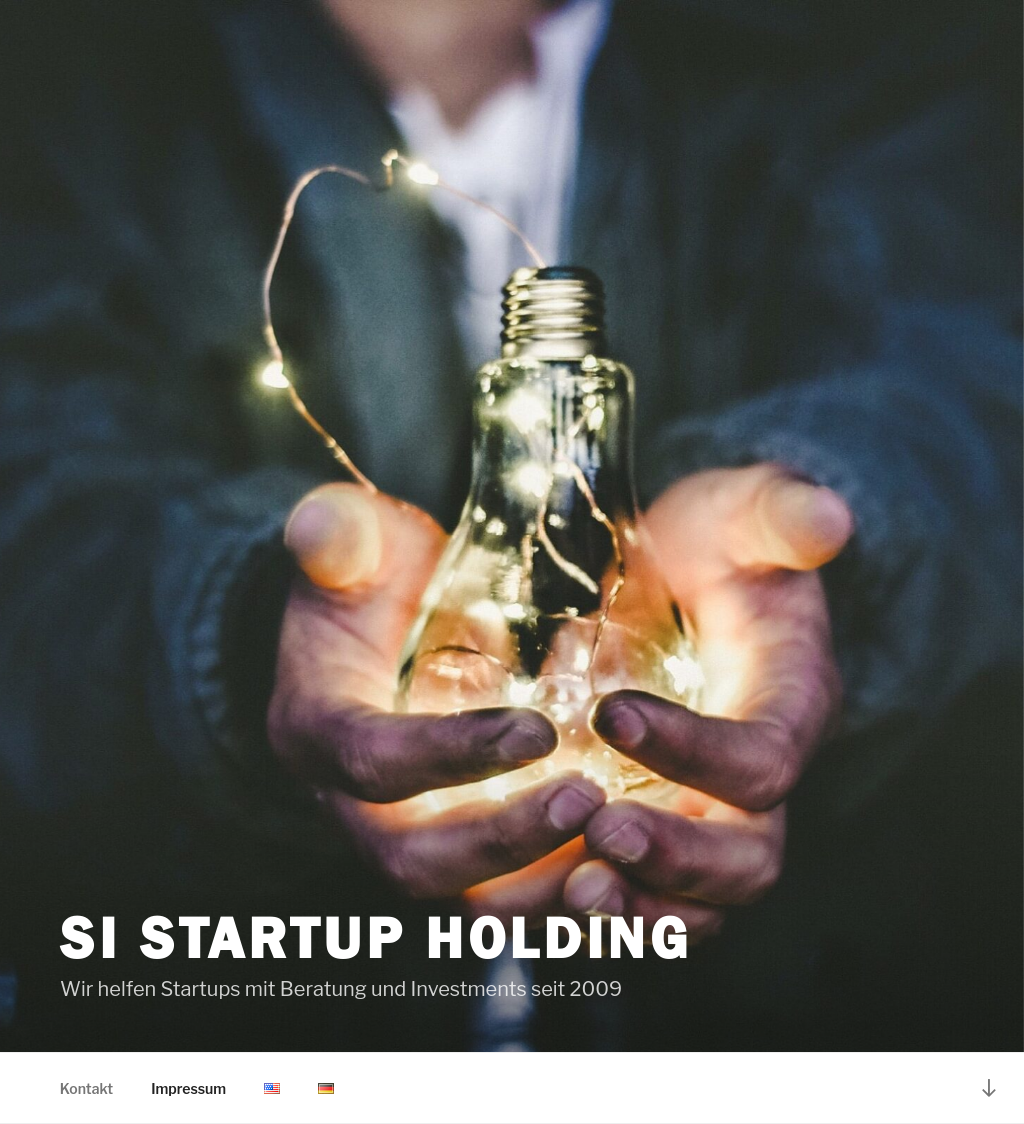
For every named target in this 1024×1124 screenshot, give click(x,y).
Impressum (188, 1088)
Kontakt (86, 1088)
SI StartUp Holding (376, 938)
